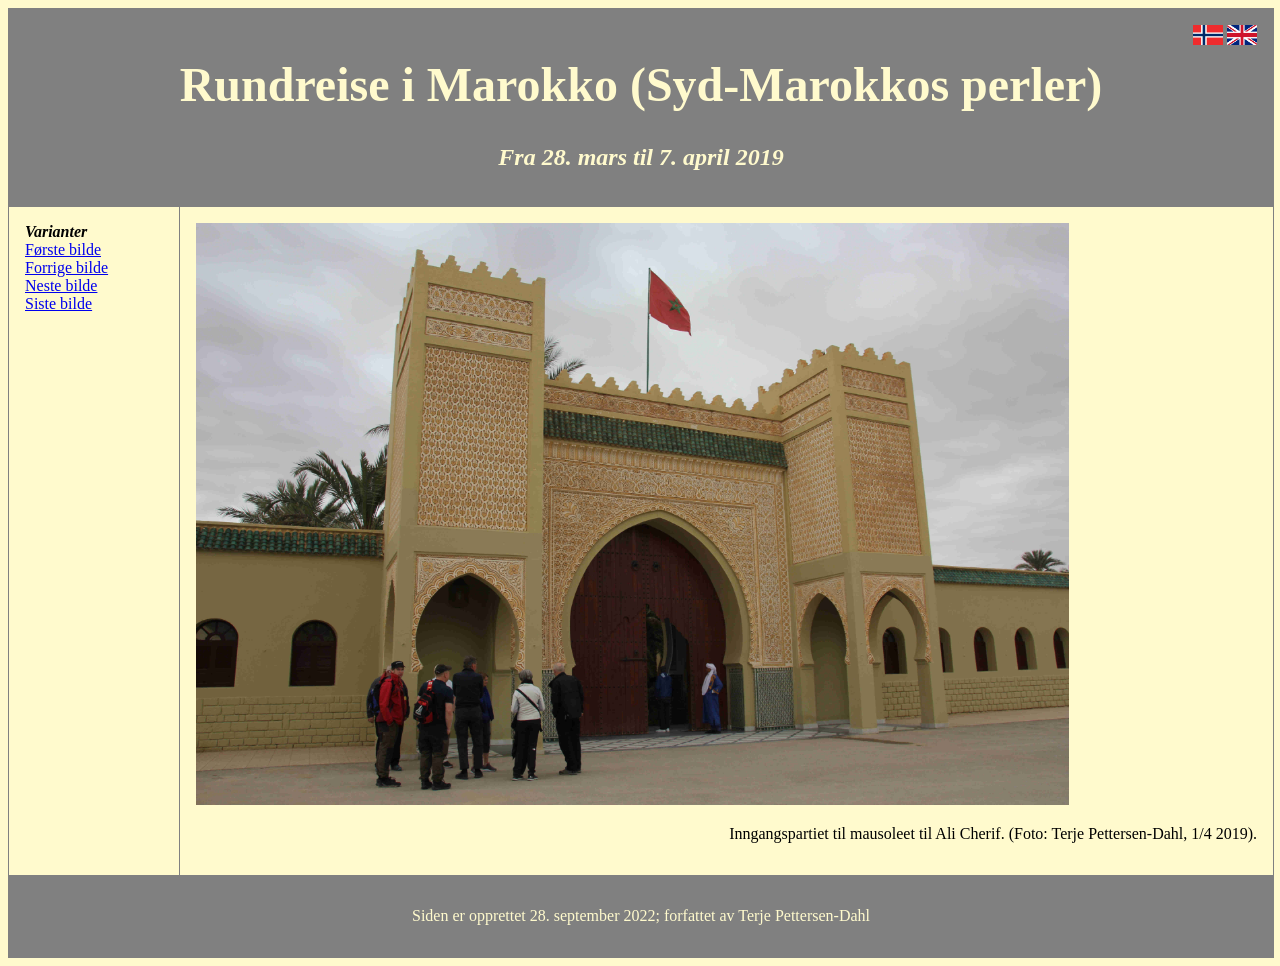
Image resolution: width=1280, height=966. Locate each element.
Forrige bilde (66, 267)
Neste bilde (61, 285)
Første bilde (63, 249)
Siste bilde (58, 303)
